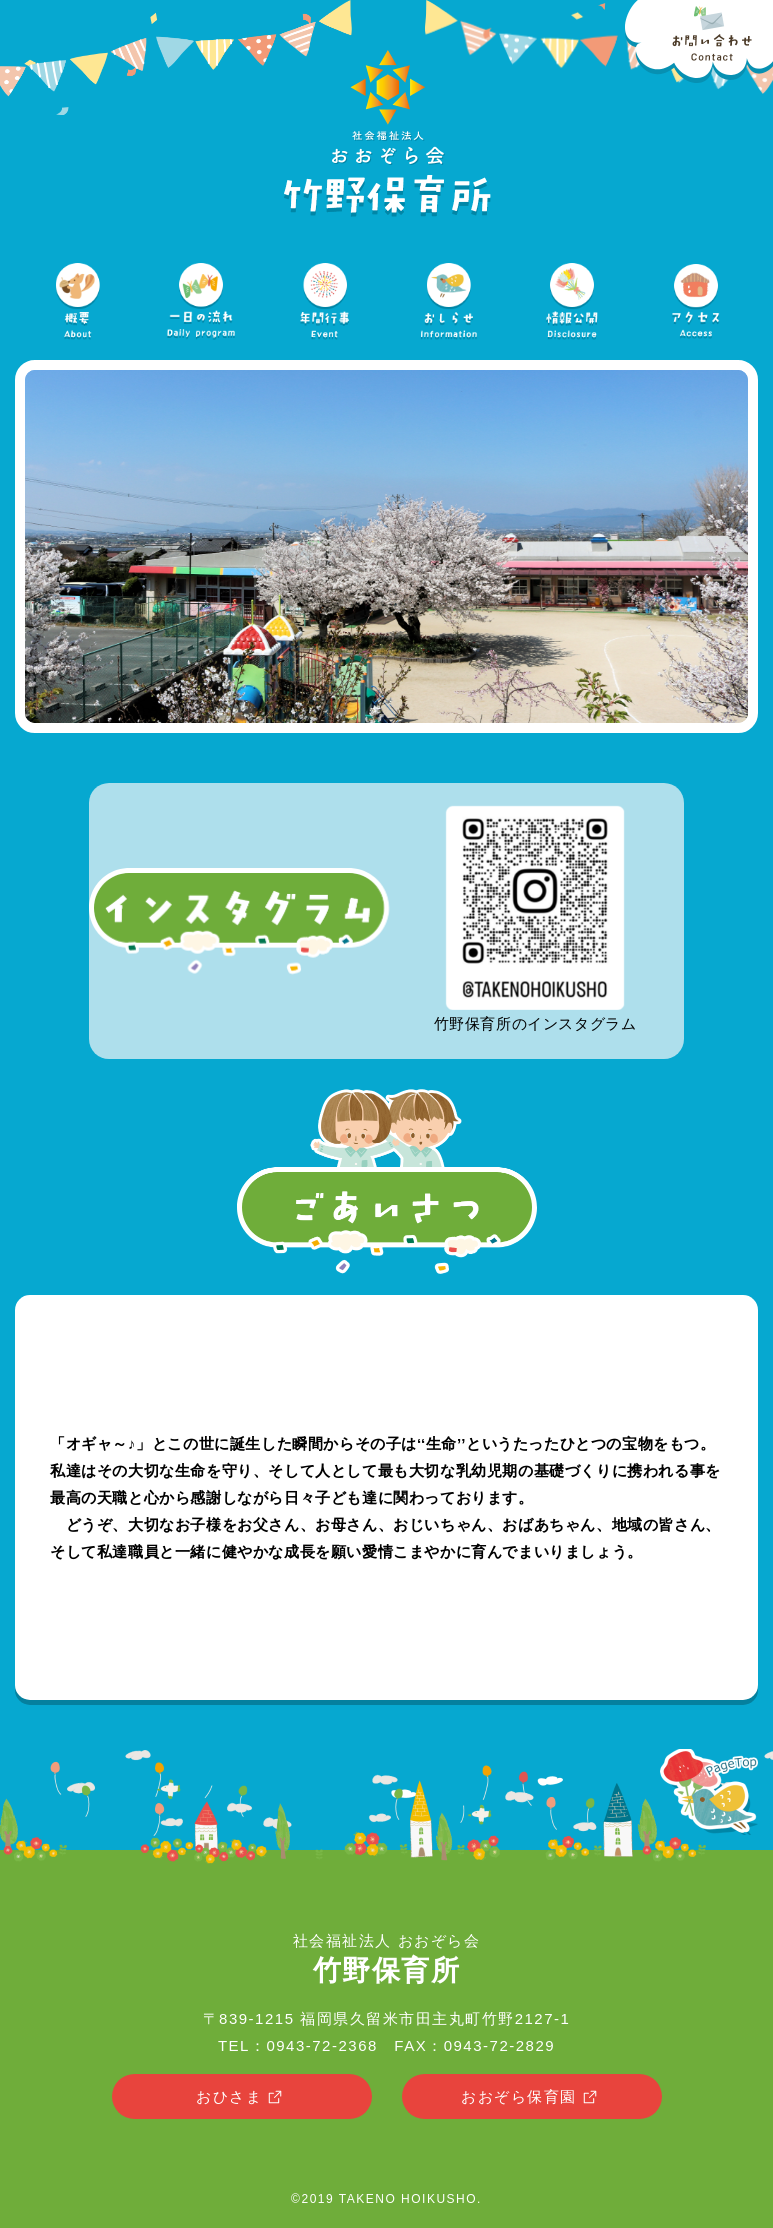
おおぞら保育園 (531, 2097)
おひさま (241, 2097)
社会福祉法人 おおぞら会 (386, 1959)
